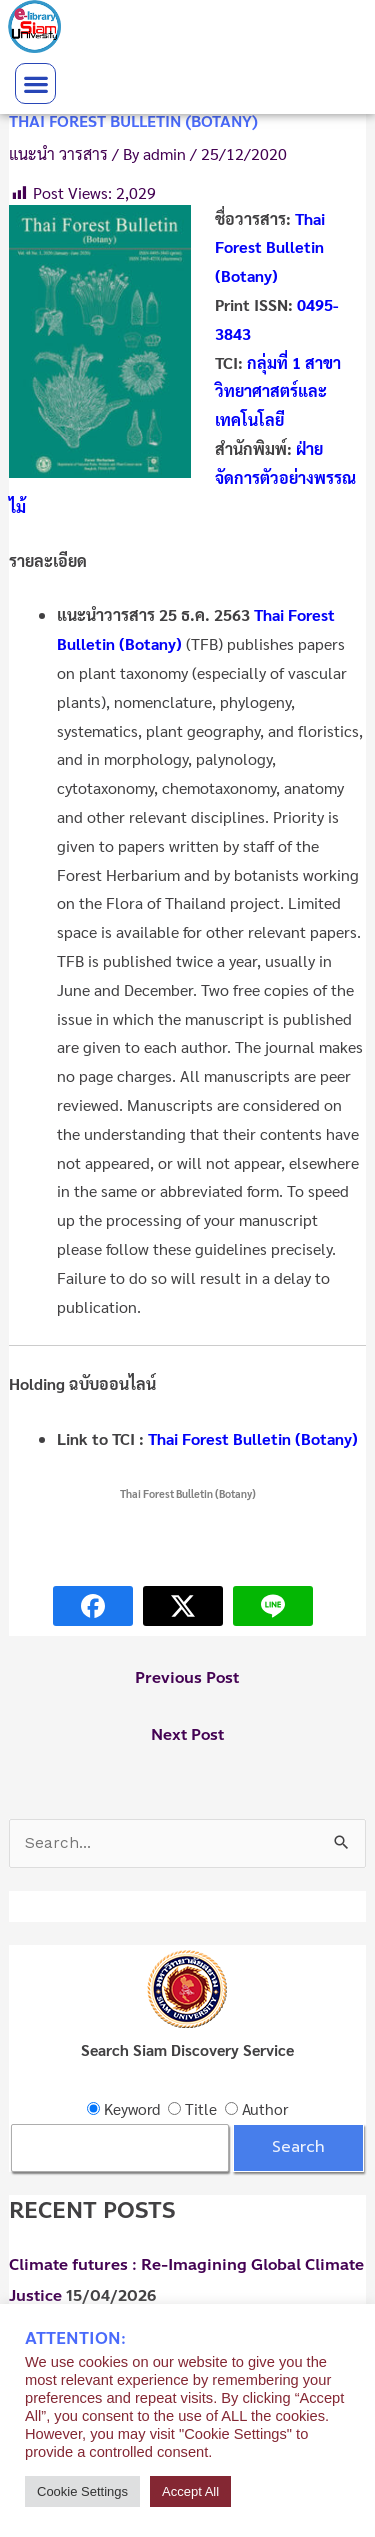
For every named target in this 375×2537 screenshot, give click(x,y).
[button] (35, 83)
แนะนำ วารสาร (58, 153)
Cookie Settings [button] (82, 2491)
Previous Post (187, 1678)
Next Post (187, 1735)
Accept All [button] (190, 2491)
